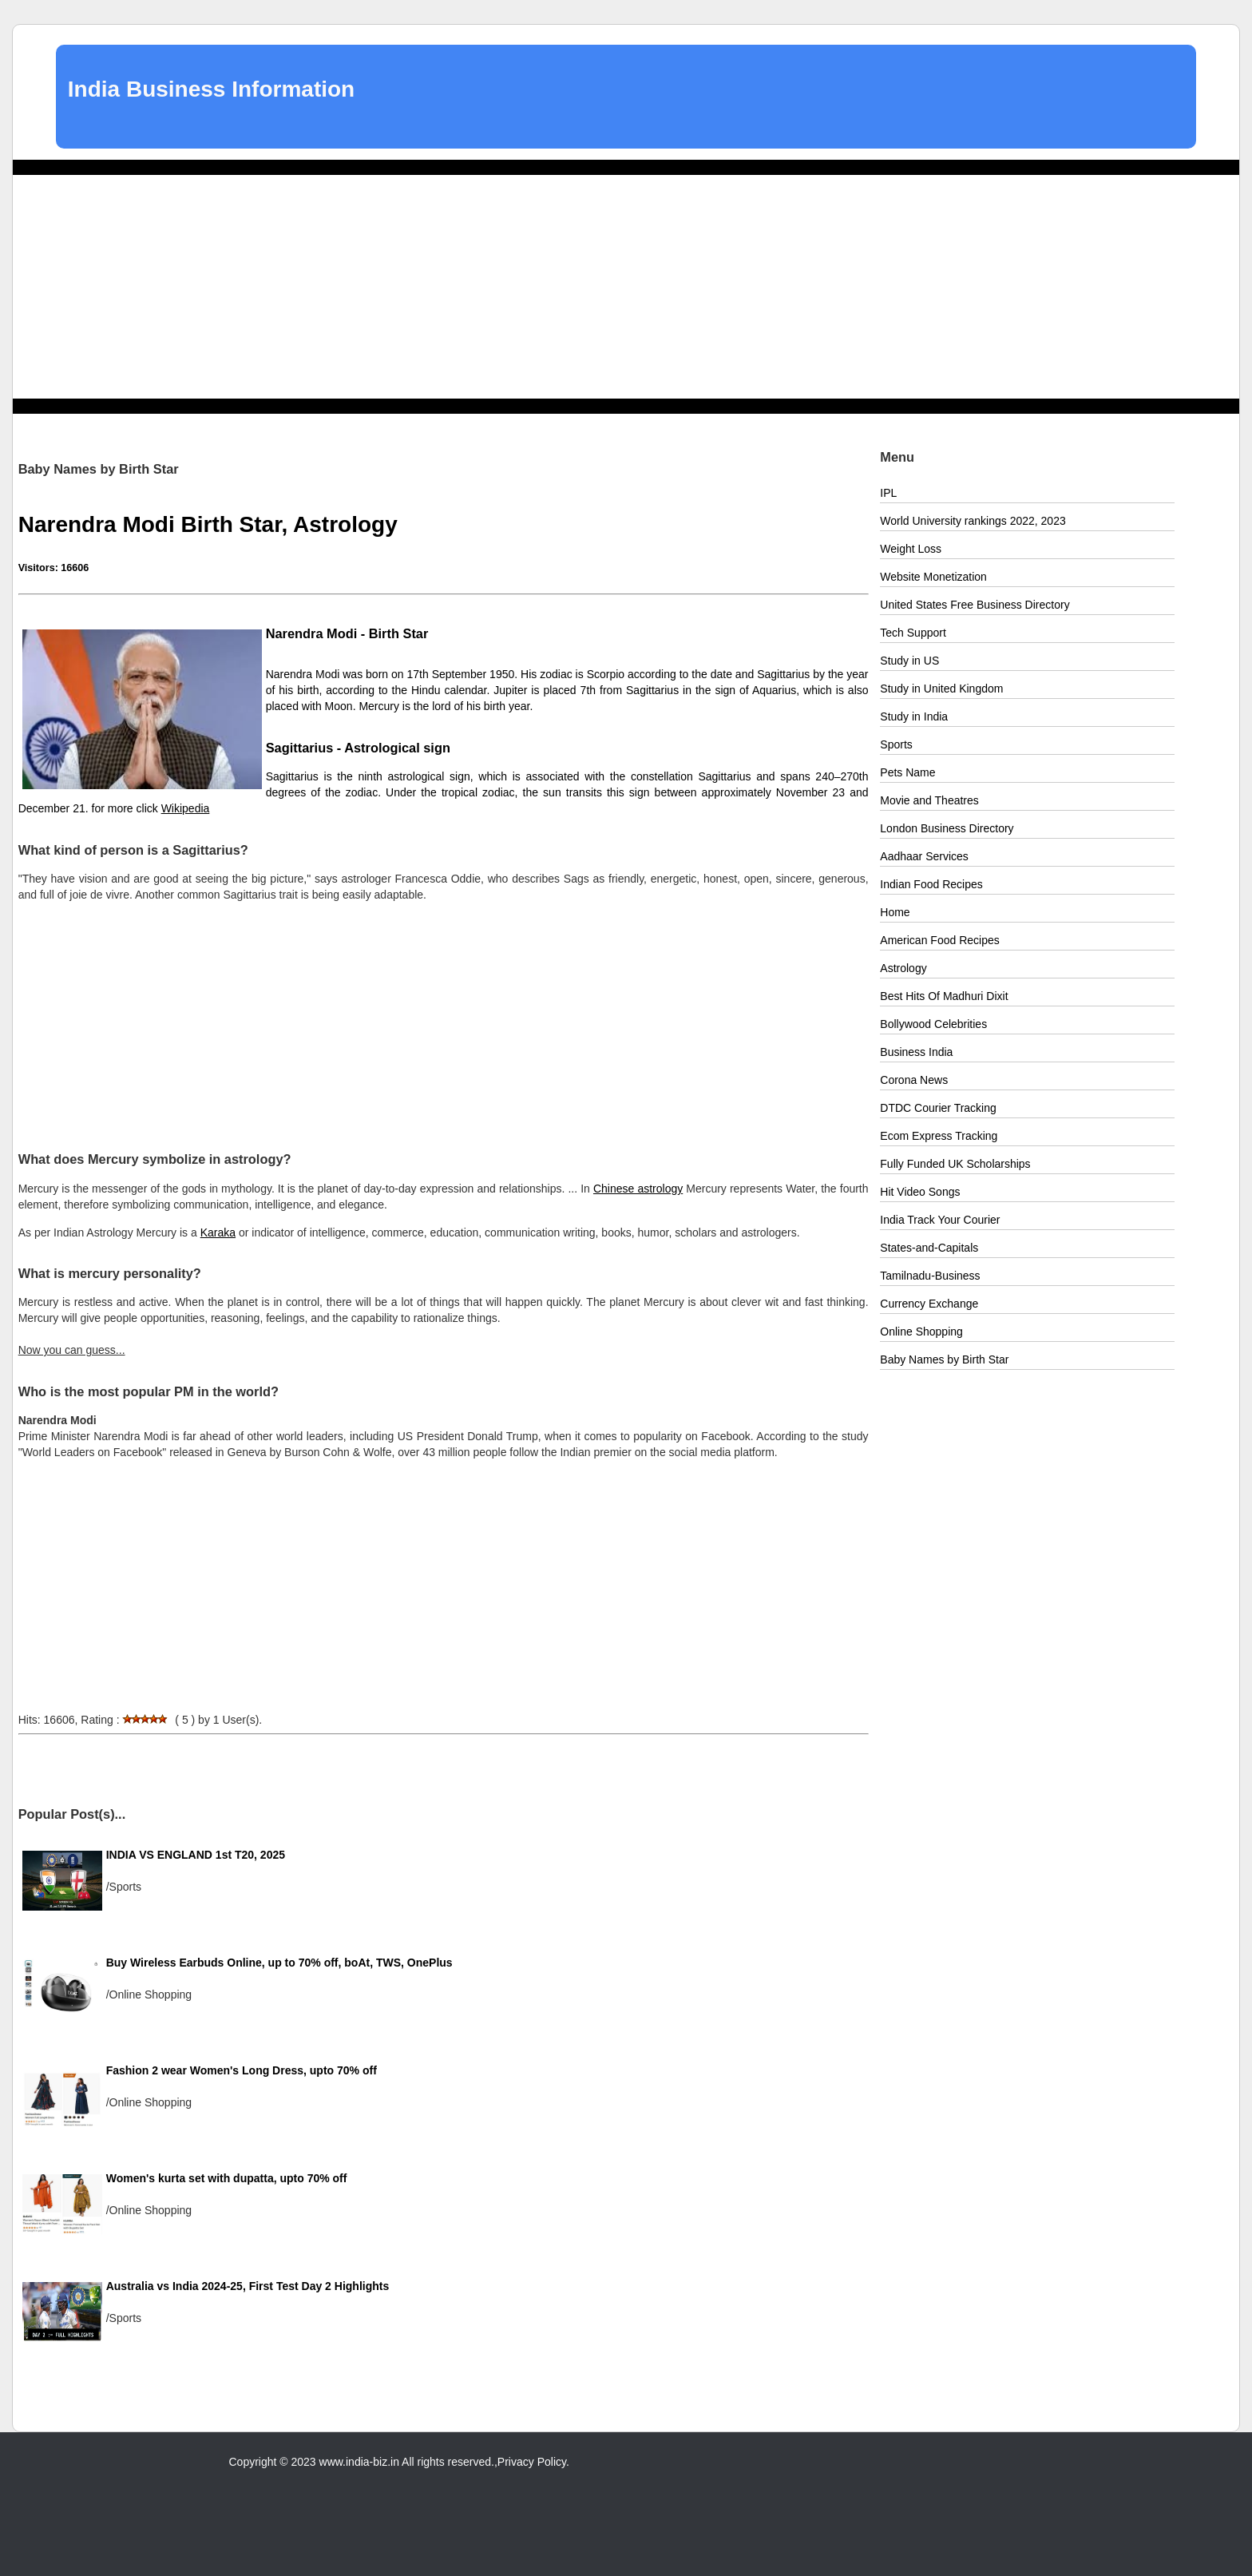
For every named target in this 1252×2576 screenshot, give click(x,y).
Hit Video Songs (920, 1191)
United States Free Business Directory (974, 604)
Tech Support (913, 632)
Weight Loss (910, 548)
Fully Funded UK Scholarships (955, 1163)
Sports (896, 744)
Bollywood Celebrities (933, 1024)
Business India (916, 1052)
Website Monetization (933, 576)
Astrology (903, 968)
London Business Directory (946, 828)
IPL (888, 492)
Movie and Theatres (929, 800)
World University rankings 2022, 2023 (972, 520)
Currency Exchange (929, 1303)
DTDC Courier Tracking (938, 1107)
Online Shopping (921, 1331)
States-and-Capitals (929, 1247)
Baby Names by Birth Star (944, 1359)
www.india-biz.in (359, 2461)
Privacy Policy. (533, 2461)
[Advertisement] (626, 287)
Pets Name (907, 772)
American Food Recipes (939, 940)
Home (894, 912)
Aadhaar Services (924, 856)
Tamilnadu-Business (930, 1275)
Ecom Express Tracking (938, 1135)
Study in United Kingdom (941, 688)
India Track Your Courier (940, 1219)
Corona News (914, 1080)
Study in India (914, 716)
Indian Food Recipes (931, 884)
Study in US (909, 660)
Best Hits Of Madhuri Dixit (944, 996)
